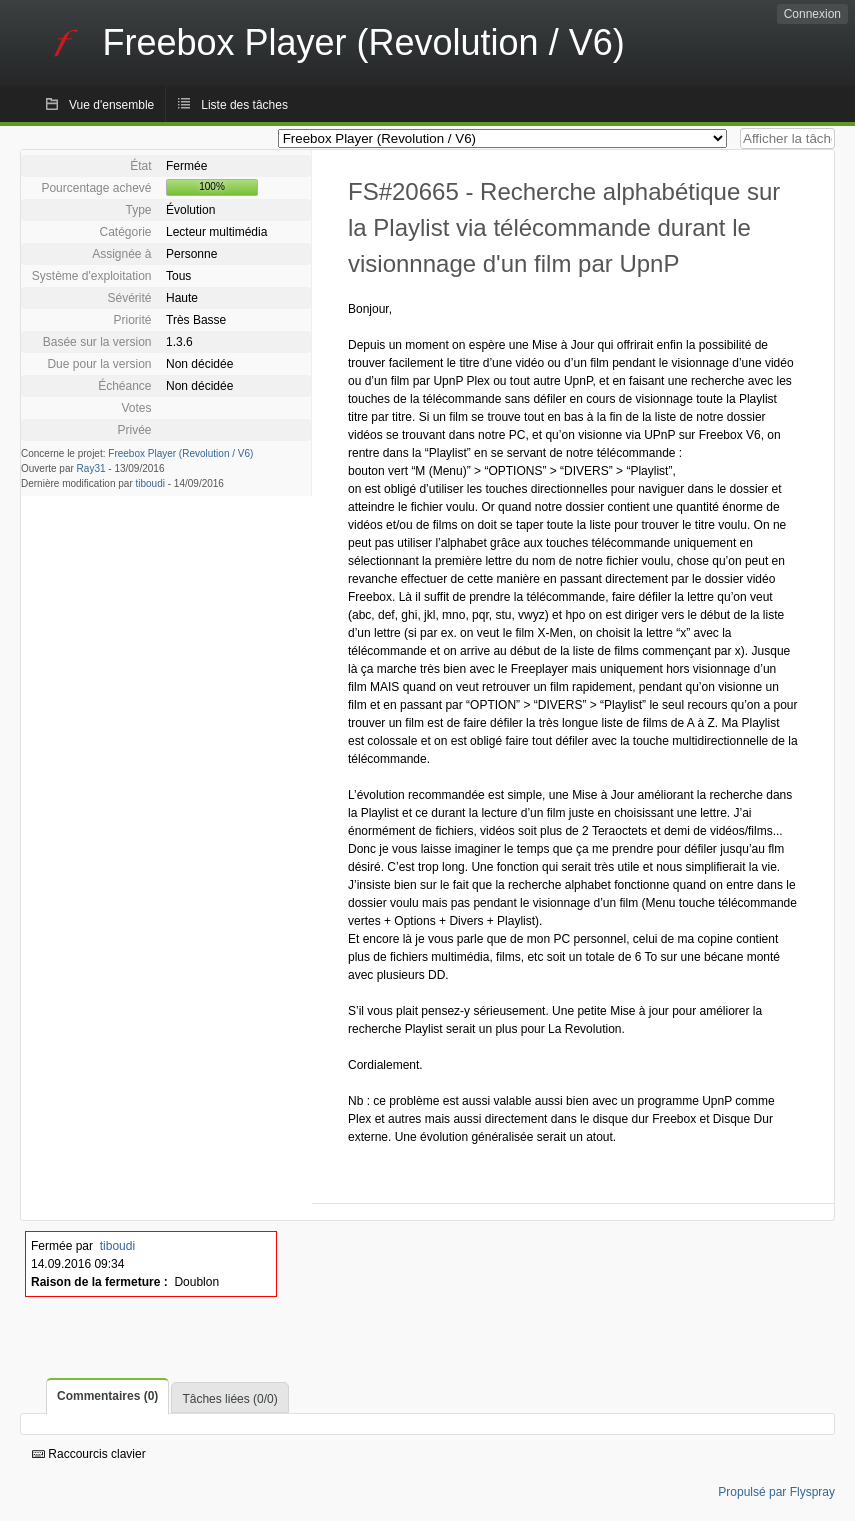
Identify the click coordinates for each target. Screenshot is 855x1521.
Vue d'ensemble (111, 105)
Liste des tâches (244, 105)
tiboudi (150, 483)
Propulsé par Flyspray (776, 1492)
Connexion (812, 14)
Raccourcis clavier (89, 1454)
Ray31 (91, 468)
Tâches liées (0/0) (229, 1399)
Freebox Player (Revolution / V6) (180, 453)
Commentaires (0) (107, 1396)
